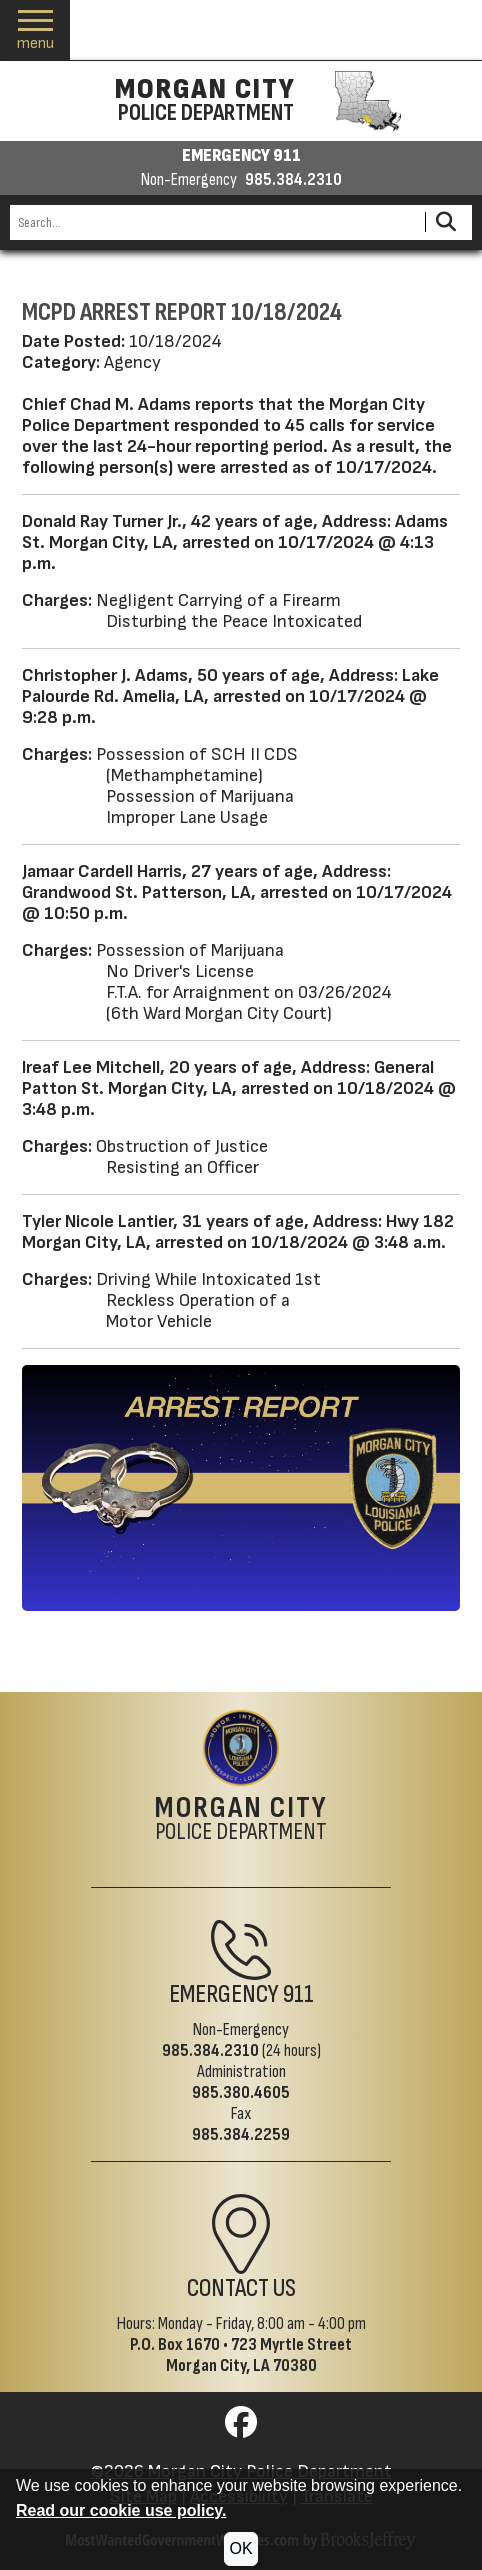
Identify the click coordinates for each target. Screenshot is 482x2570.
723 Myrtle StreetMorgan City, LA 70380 (259, 2355)
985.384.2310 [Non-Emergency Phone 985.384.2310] (210, 2050)
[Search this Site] (214, 222)
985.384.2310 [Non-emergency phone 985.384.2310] (293, 180)
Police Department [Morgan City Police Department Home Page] (241, 1820)
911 (298, 1994)
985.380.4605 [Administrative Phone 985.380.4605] (241, 2092)
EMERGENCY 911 (241, 156)
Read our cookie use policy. (121, 2510)
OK (240, 2548)
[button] (35, 30)
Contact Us (241, 2288)
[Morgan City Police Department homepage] (241, 101)
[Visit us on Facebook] (241, 2428)
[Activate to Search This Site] (445, 222)
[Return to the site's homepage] (241, 1748)
